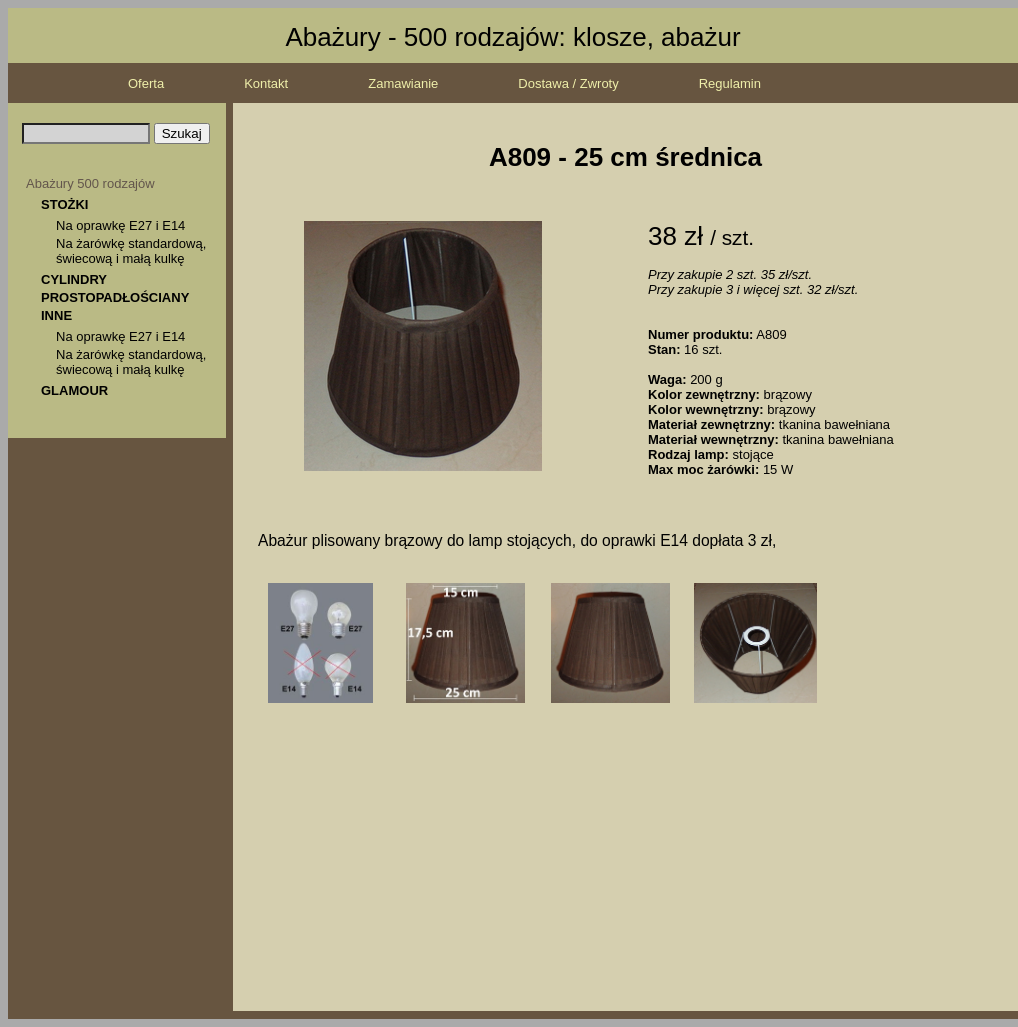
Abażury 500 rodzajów (90, 183)
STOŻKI (64, 204)
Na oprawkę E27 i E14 (120, 225)
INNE (56, 315)
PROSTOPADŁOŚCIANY (115, 297)
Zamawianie (403, 83)
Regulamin (730, 83)
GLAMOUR (74, 390)
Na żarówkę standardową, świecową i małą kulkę (131, 251)
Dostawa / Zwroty (568, 83)
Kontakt (266, 83)
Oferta (146, 83)
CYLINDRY (74, 279)
